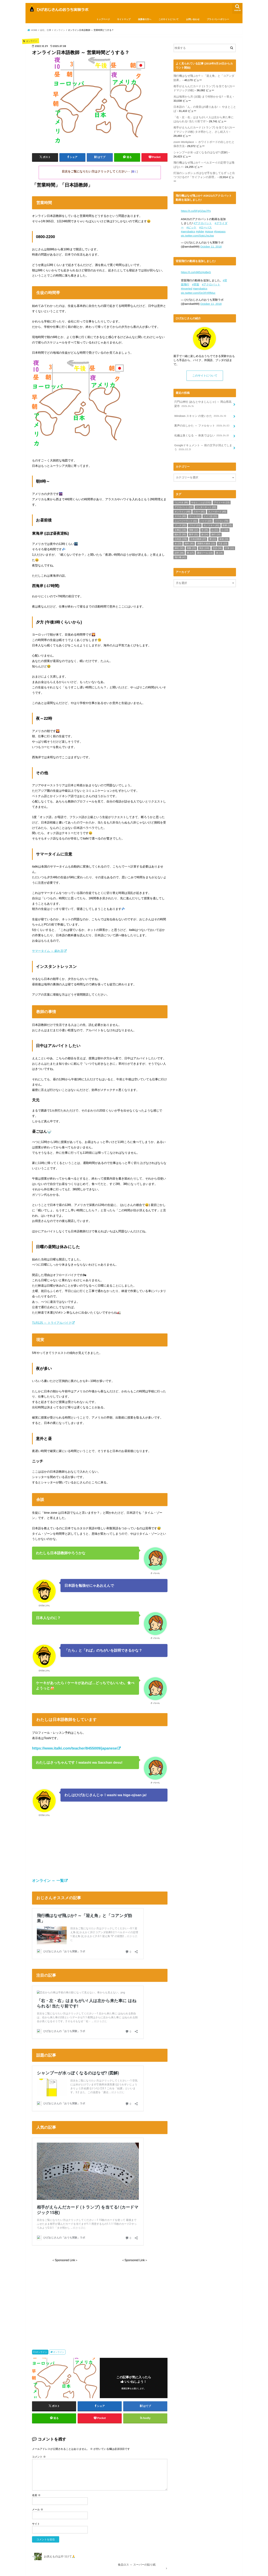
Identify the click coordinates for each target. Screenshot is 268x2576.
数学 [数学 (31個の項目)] (193, 534)
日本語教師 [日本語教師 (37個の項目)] (198, 539)
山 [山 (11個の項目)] (214, 530)
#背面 (195, 284)
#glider (200, 231)
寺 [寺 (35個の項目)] (204, 530)
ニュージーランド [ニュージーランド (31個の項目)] (186, 521)
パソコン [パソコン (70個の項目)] (221, 521)
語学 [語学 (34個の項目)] (179, 553)
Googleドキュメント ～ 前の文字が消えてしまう (203, 447)
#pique (209, 231)
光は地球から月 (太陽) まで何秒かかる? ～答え (202, 96)
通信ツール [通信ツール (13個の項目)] (205, 553)
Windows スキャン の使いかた (200, 416)
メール (37, 2509)
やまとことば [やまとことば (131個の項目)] (200, 502)
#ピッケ (191, 227)
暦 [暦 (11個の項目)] (212, 539)
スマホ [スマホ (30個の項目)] (180, 516)
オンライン (41, 2352)
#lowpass (220, 231)
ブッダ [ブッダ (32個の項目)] (180, 525)
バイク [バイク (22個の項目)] (206, 521)
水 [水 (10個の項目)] (178, 543)
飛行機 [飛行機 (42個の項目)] (180, 557)
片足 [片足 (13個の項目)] (222, 543)
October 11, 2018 (211, 246)
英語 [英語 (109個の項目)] (204, 548)
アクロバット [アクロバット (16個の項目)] (184, 507)
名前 (36, 2495)
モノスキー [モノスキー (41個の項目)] (211, 525)
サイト (36, 2523)
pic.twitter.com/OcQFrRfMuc (198, 292)
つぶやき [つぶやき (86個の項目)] (181, 502)
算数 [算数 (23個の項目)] (191, 548)
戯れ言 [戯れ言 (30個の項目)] (180, 534)
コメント (39, 2456)
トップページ (103, 19)
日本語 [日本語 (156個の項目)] (181, 539)
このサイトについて (169, 19)
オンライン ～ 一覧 (48, 1881)
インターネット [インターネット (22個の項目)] (206, 507)
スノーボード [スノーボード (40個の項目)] (217, 511)
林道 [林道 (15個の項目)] (224, 539)
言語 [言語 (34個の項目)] (217, 548)
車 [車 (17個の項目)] (190, 553)
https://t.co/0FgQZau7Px (196, 210)
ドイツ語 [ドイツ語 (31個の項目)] (210, 516)
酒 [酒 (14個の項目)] (219, 553)
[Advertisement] (100, 1847)
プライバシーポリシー (218, 19)
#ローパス (205, 227)
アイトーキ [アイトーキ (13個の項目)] (222, 502)
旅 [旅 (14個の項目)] (204, 534)
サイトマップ (123, 19)
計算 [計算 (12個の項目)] (229, 548)
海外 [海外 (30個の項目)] (189, 543)
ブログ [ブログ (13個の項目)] (194, 525)
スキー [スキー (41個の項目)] (199, 511)
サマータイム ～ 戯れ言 (47, 950)
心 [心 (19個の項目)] (224, 530)
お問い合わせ (193, 19)
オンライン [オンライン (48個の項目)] (182, 511)
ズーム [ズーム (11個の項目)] (194, 516)
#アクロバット (203, 223)
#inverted (186, 288)
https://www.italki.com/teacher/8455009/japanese (74, 1748)
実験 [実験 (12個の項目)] (193, 530)
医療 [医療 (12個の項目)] (227, 525)
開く (134, 171)
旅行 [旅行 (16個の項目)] (216, 534)
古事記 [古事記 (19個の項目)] (180, 530)
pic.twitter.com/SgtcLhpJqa (197, 235)
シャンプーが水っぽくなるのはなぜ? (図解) (200, 152)
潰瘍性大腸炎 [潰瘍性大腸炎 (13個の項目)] (206, 543)
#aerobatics (188, 231)
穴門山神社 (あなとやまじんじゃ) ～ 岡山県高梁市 (202, 404)
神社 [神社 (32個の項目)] (179, 548)
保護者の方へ (144, 19)
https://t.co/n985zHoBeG (196, 272)
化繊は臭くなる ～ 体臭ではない (201, 435)
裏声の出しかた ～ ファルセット (202, 425)
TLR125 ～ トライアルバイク (51, 1322)
